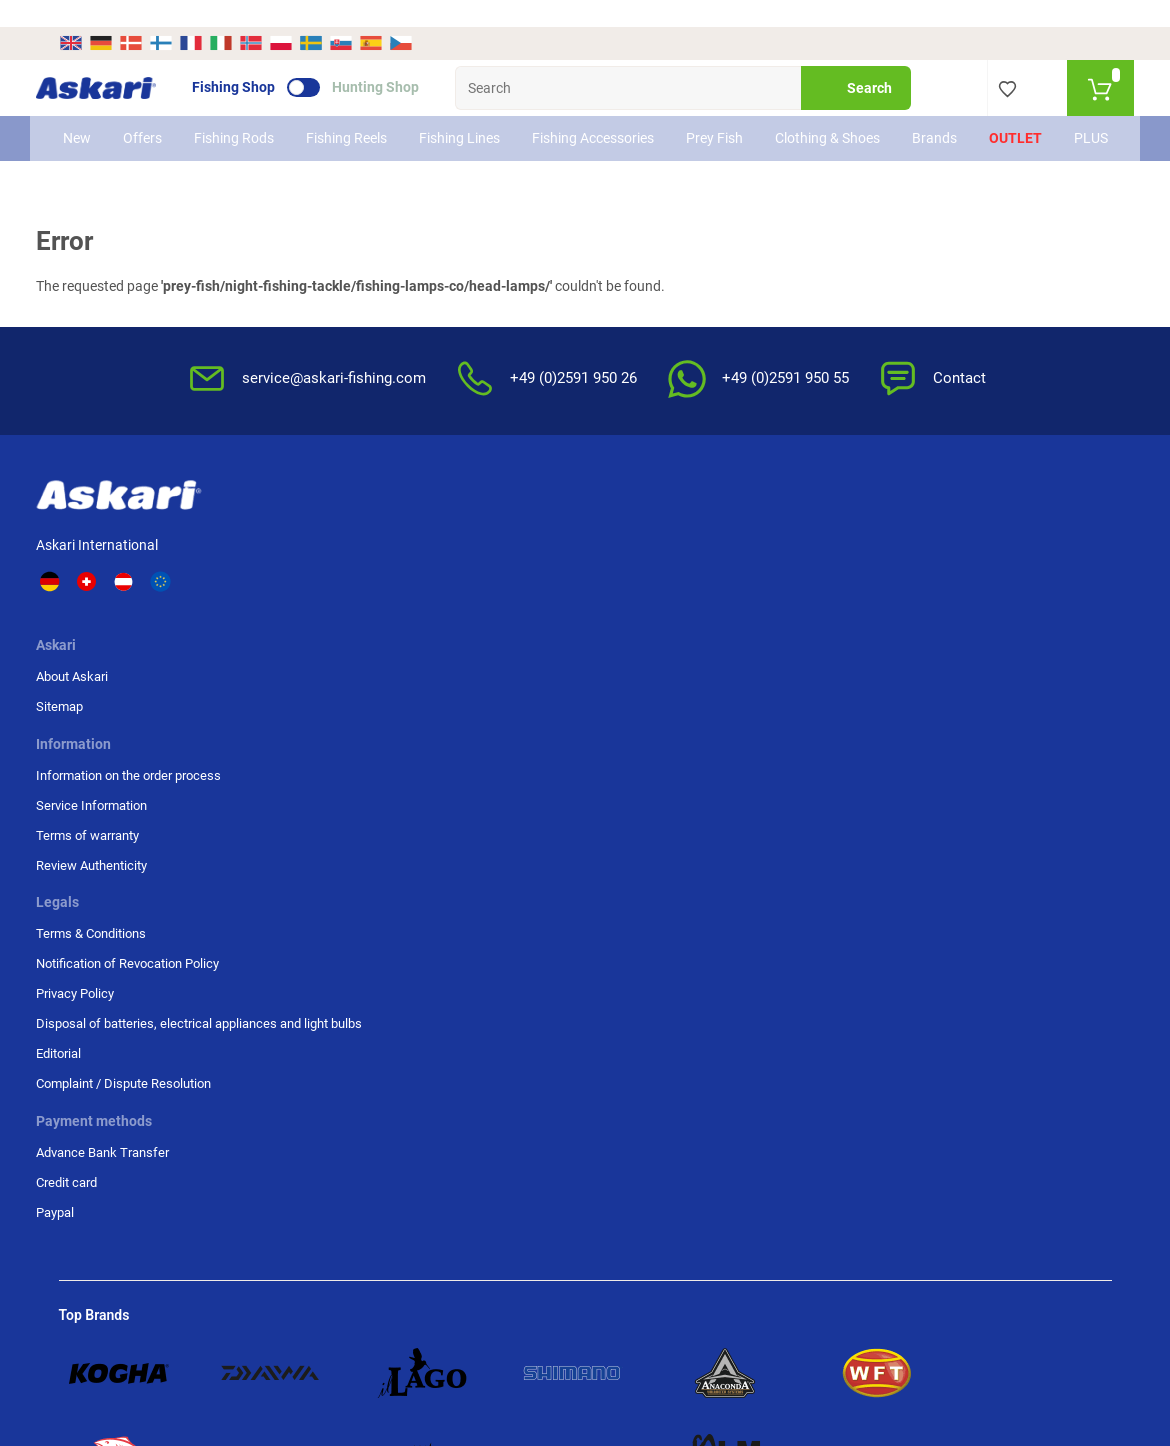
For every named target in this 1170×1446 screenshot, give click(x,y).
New (89, 122)
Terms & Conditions (742, 537)
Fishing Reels (336, 121)
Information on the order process (509, 537)
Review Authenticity (472, 627)
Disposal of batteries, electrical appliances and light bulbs (757, 663)
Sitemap (293, 567)
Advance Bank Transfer (932, 537)
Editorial (709, 711)
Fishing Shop (256, 61)
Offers (154, 122)
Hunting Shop (398, 61)
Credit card (896, 567)
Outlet (1003, 122)
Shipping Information (124, 1337)
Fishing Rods (228, 121)
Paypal (885, 597)
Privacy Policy (726, 615)
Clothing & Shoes (799, 121)
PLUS (1079, 122)
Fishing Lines (445, 121)
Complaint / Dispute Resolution (743, 750)
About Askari (306, 537)
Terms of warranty (468, 597)
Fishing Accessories (569, 121)
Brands (922, 122)
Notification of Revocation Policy (760, 576)
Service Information (472, 567)
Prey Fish (695, 121)
